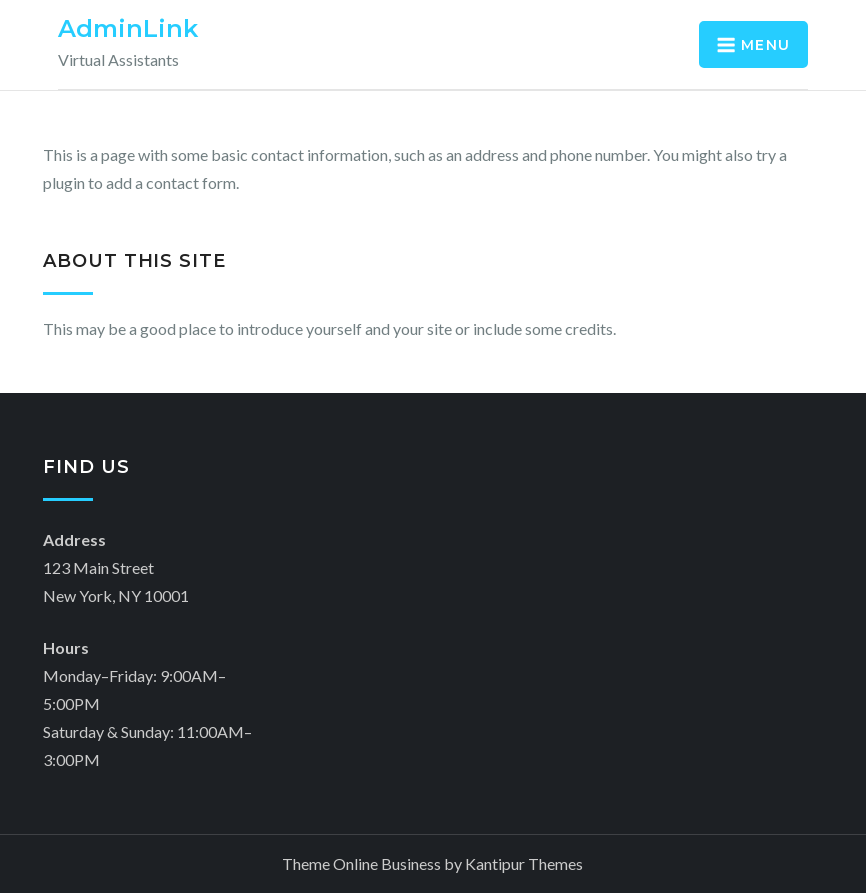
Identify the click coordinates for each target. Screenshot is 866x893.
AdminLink (128, 28)
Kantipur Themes (524, 863)
